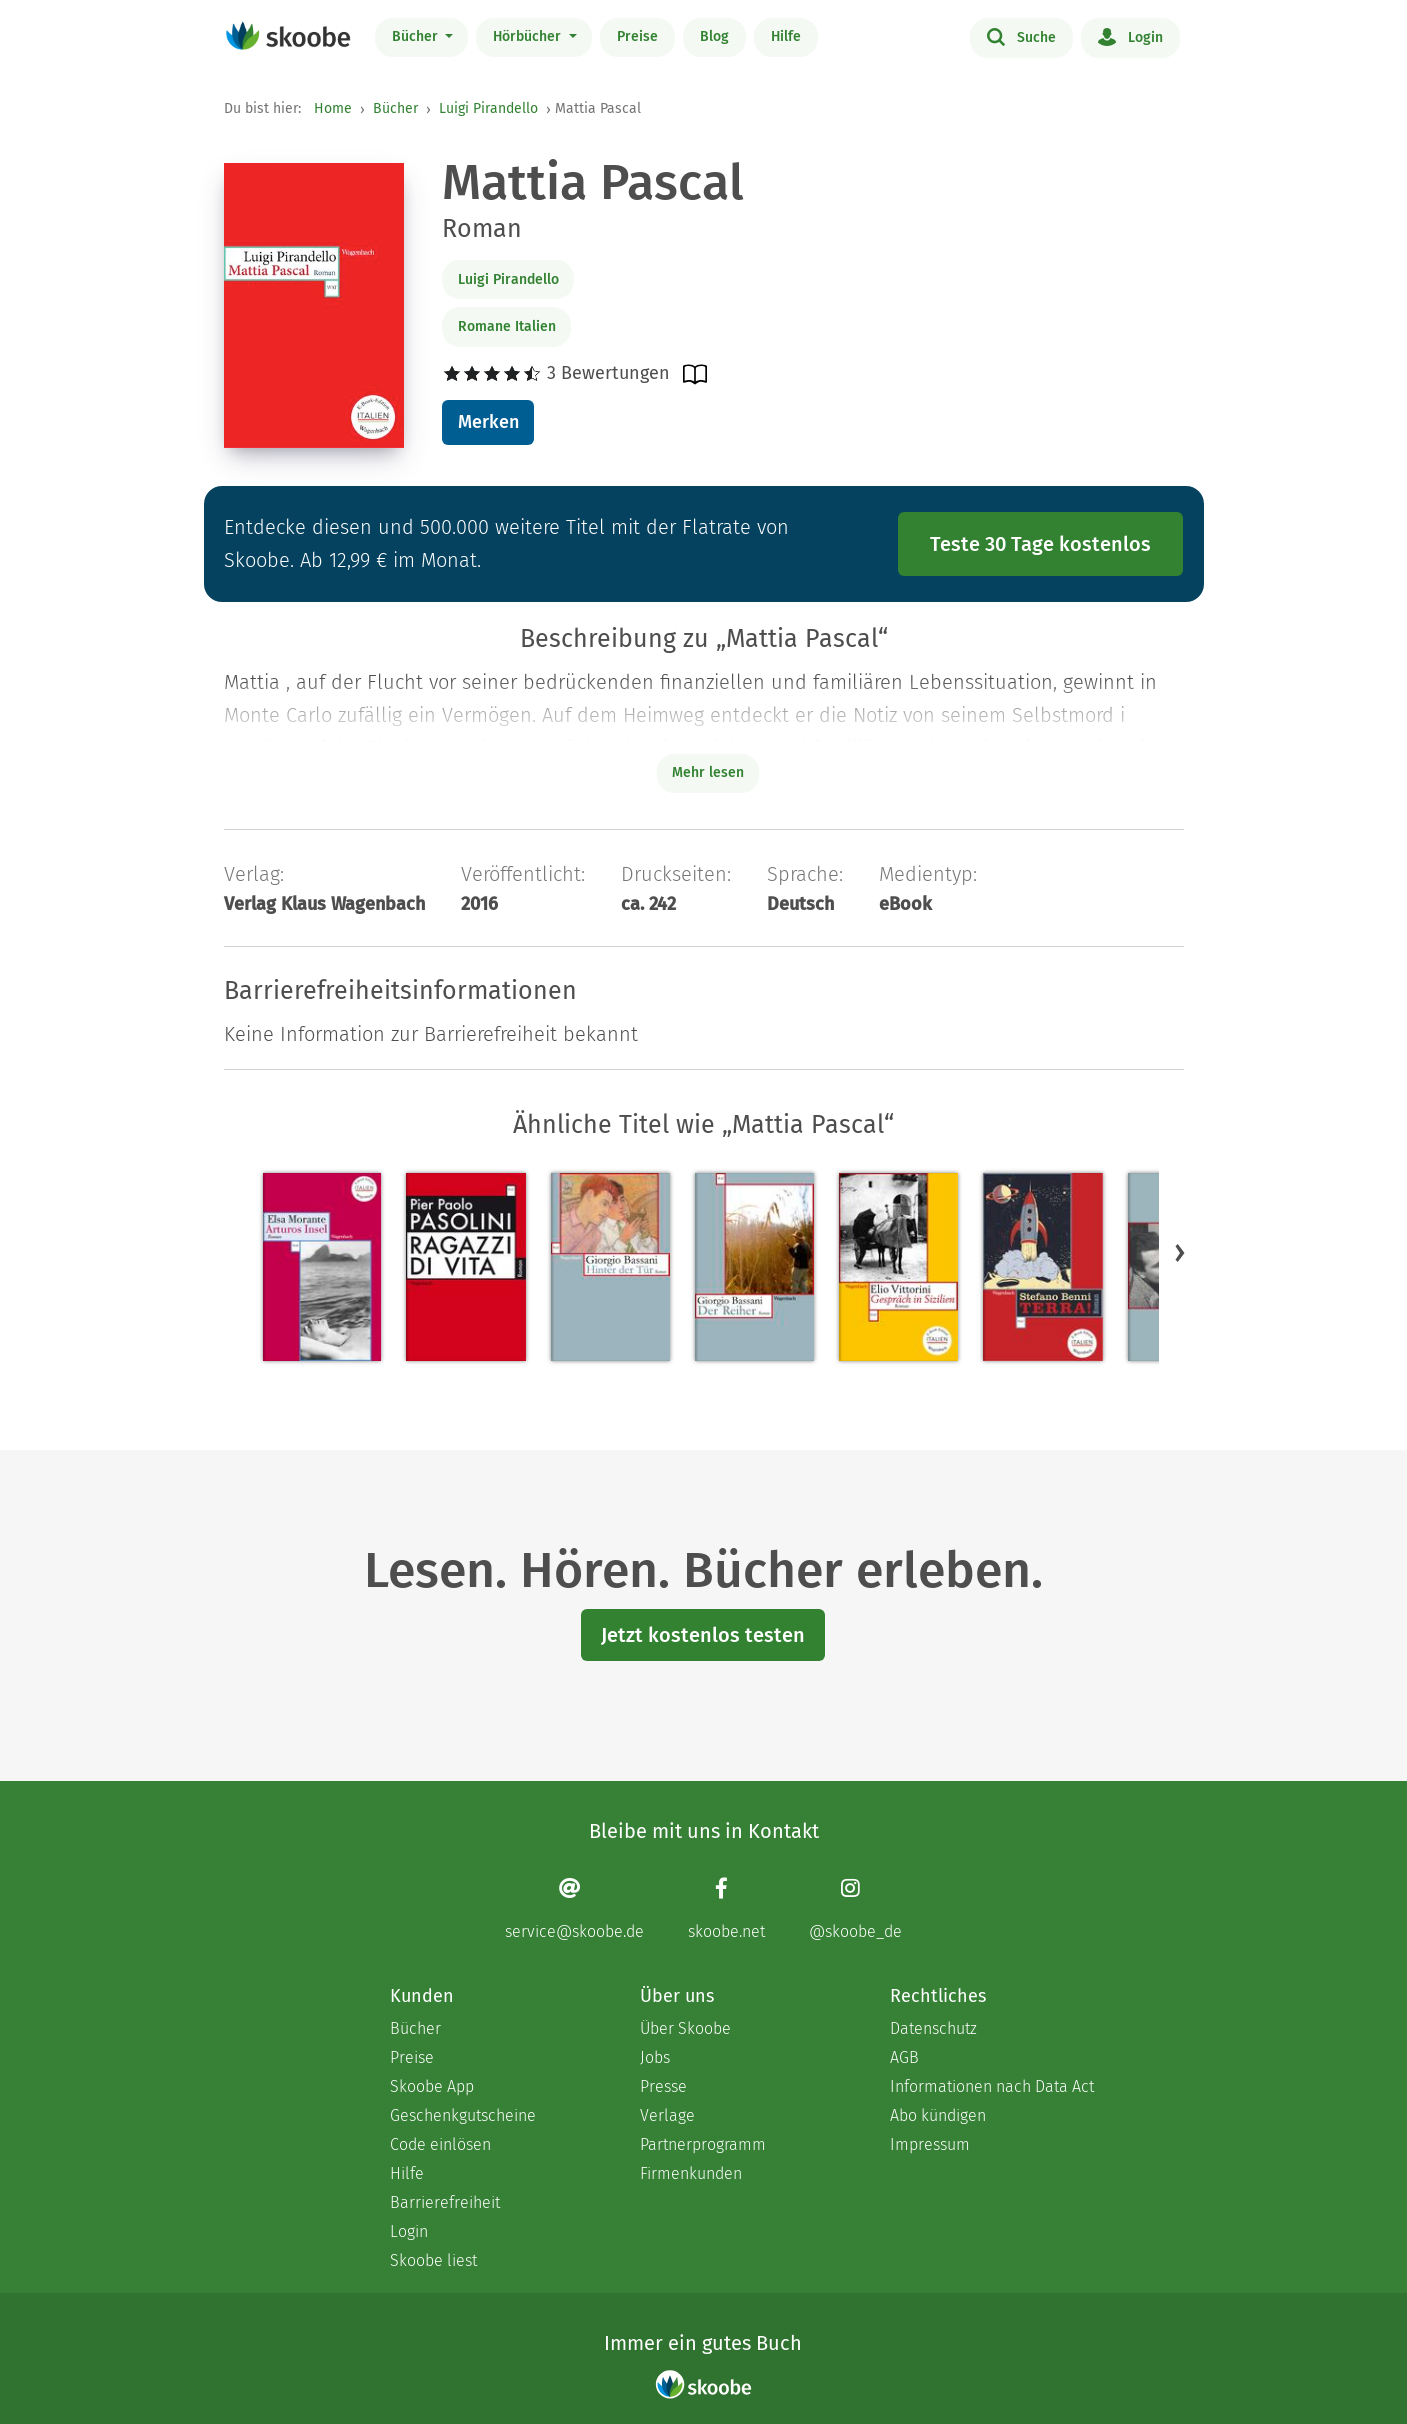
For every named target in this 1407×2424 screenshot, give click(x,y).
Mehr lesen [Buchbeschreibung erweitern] (708, 772)
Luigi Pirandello (488, 108)
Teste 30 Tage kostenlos (1040, 544)
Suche (1021, 36)
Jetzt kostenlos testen (703, 1635)
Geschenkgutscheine (463, 2115)
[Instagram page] (855, 1908)
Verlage (667, 2115)
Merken (488, 422)
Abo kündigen (938, 2115)
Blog (714, 36)
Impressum (930, 2144)
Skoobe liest (433, 2260)
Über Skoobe (685, 2028)
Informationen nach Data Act (992, 2086)
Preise (637, 36)
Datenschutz (933, 2028)
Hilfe (786, 36)
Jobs (655, 2057)
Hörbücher (529, 36)
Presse (663, 2086)
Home (333, 108)
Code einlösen (440, 2144)
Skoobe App (432, 2086)
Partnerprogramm (703, 2144)
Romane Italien (507, 326)
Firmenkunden (691, 2173)
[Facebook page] (726, 1908)
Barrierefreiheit (445, 2202)
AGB (904, 2057)
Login (1130, 36)
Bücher (417, 36)
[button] (1180, 1252)
